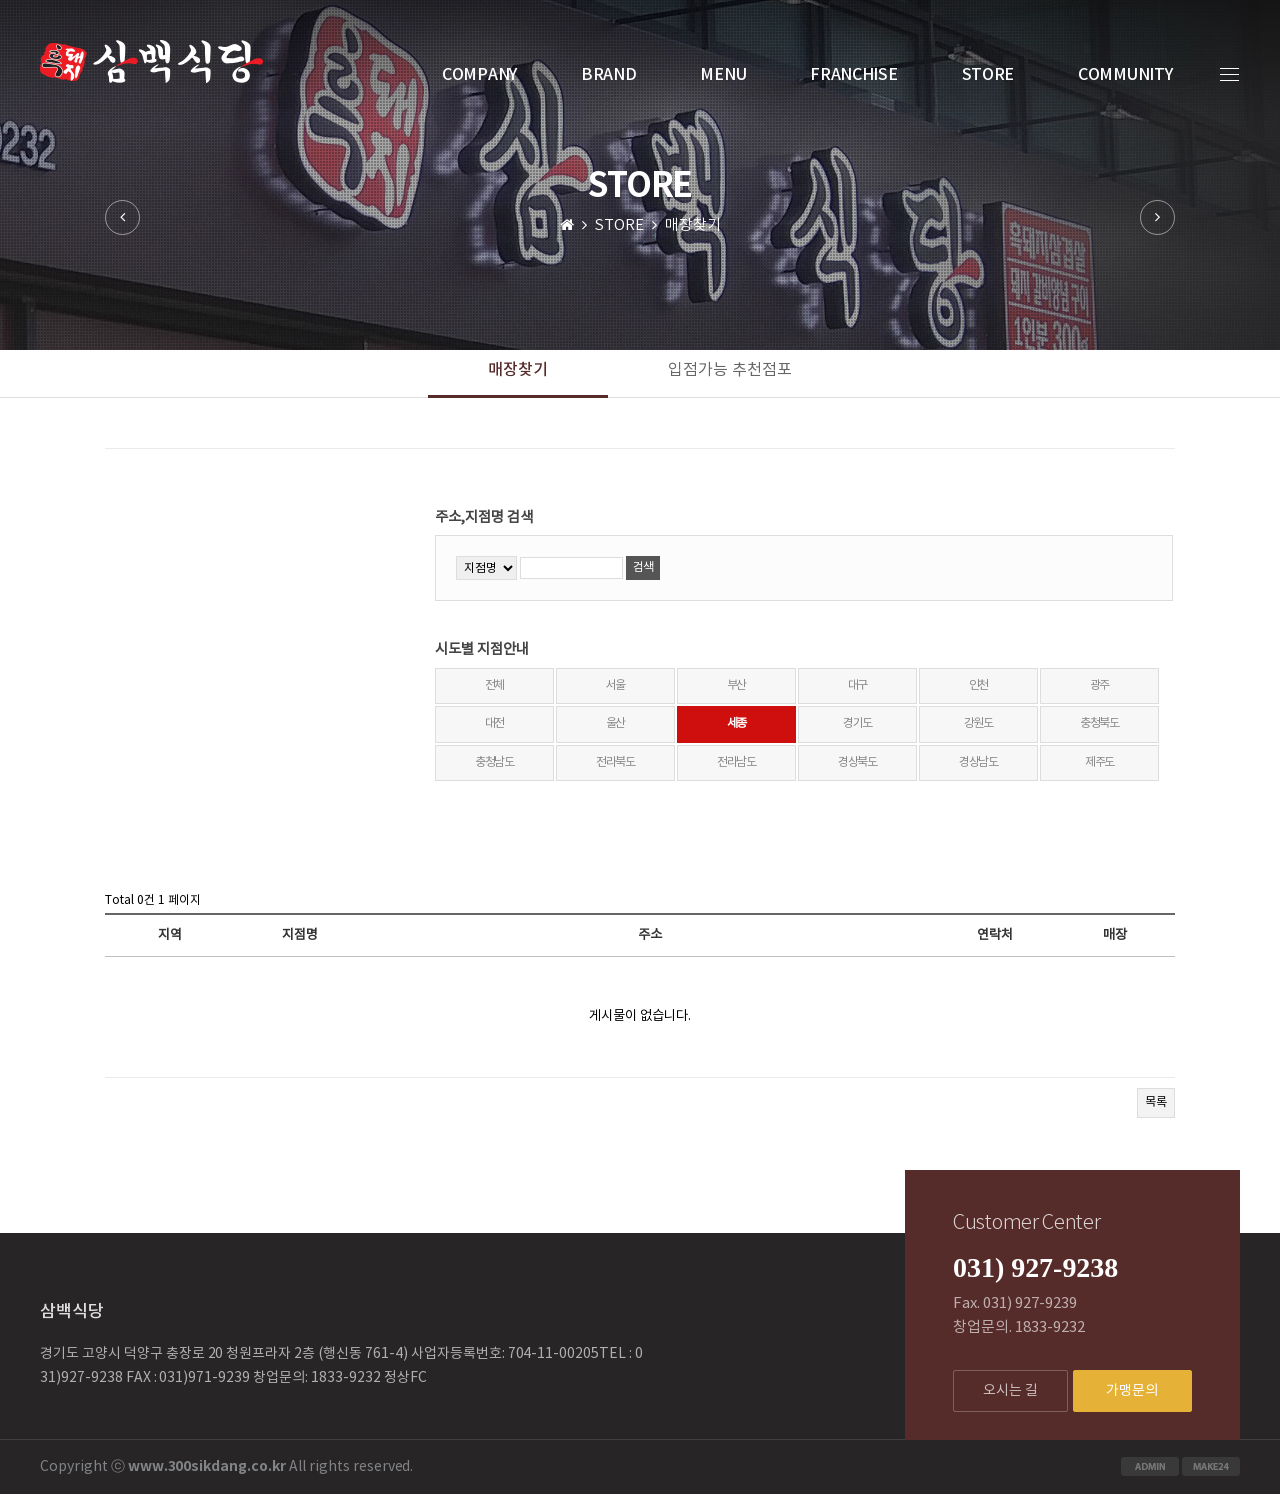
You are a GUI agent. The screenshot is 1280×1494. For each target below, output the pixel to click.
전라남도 (736, 762)
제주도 (1099, 762)
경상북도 (857, 762)
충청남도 (494, 762)
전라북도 (615, 762)
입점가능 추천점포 (730, 370)
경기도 (857, 723)
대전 (495, 723)
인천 (979, 685)
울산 (616, 723)
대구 (858, 685)
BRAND (609, 75)
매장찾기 (518, 370)
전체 (495, 685)
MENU (723, 75)
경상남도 (978, 762)
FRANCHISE (853, 75)
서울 (616, 685)
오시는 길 (1010, 1391)
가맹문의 (1132, 1391)
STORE (988, 75)
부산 (737, 685)
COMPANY (479, 75)
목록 (1156, 1102)
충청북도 (1099, 723)
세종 (737, 723)
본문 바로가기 (0, 0)
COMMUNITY (1125, 75)
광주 (1100, 685)
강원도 (978, 723)
